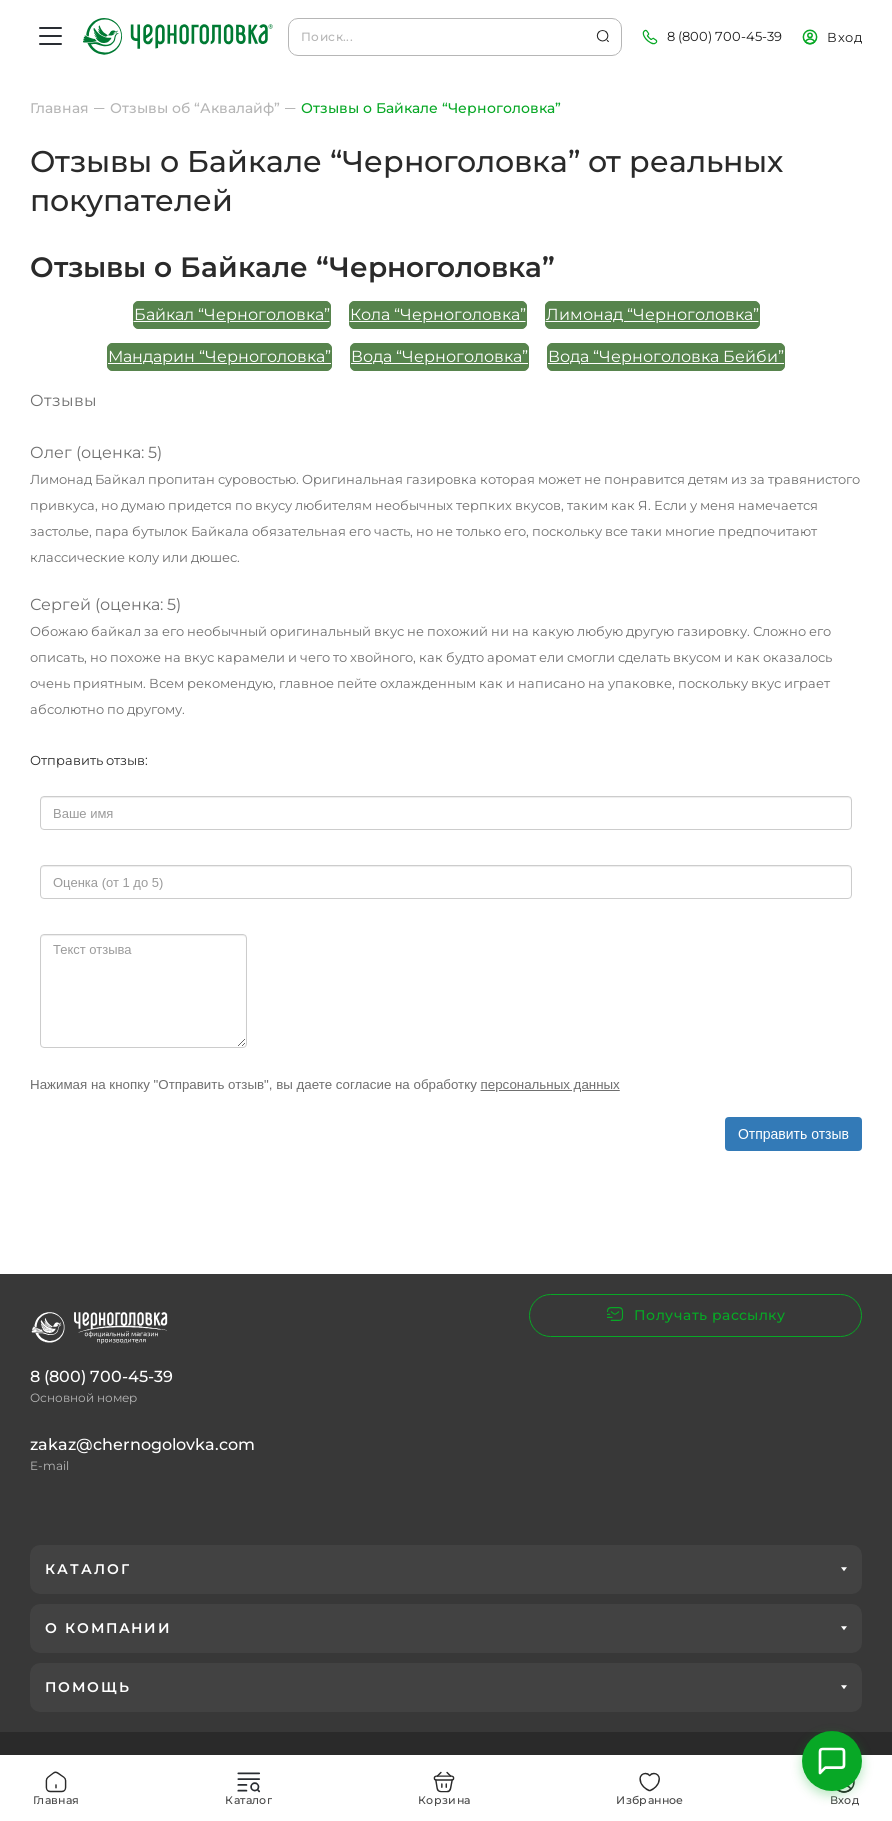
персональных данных (550, 1084)
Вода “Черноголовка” (439, 356)
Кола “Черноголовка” (438, 314)
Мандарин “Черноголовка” (219, 356)
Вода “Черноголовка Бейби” (666, 356)
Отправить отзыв (793, 1134)
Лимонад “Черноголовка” (652, 314)
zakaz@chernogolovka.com (142, 1444)
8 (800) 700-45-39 (724, 36)
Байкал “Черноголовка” (232, 314)
